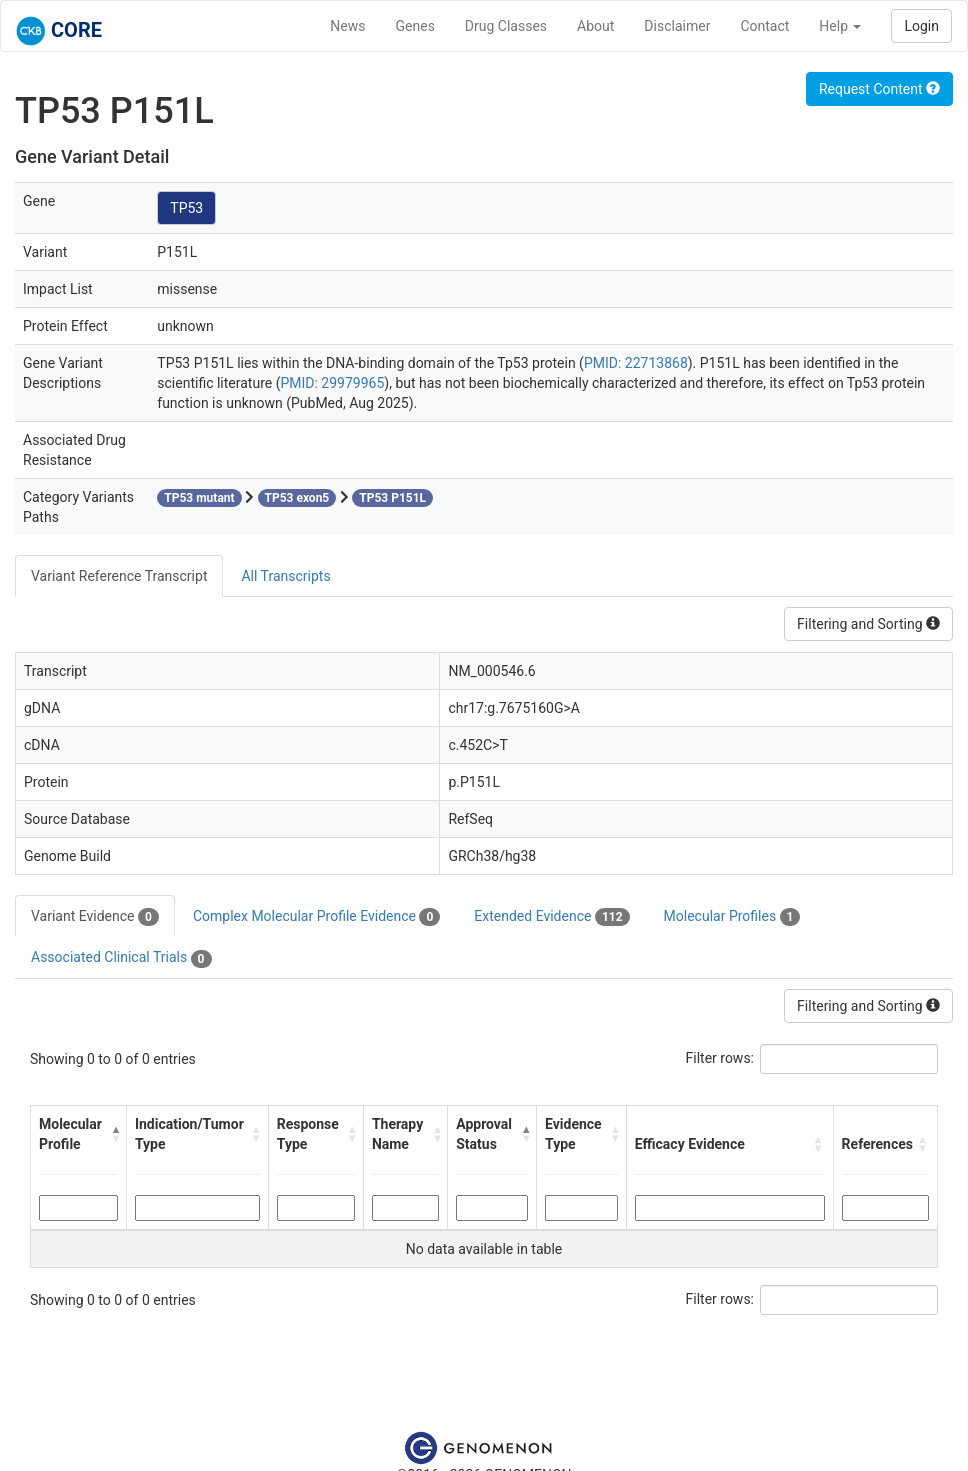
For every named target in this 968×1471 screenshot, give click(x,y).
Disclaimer (677, 26)
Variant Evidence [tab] (95, 917)
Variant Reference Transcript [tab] (119, 576)
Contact (764, 26)
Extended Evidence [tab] (551, 917)
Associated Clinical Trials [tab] (121, 958)
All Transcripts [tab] (285, 576)
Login (921, 26)
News (347, 26)
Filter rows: (720, 1058)
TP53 (186, 208)
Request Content (879, 89)
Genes (415, 26)
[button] (113, 1134)
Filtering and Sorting (868, 624)
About (595, 26)
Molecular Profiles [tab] (732, 917)
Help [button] (840, 26)
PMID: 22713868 (636, 363)
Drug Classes (506, 26)
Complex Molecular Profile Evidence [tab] (316, 917)
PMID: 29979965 (332, 383)
